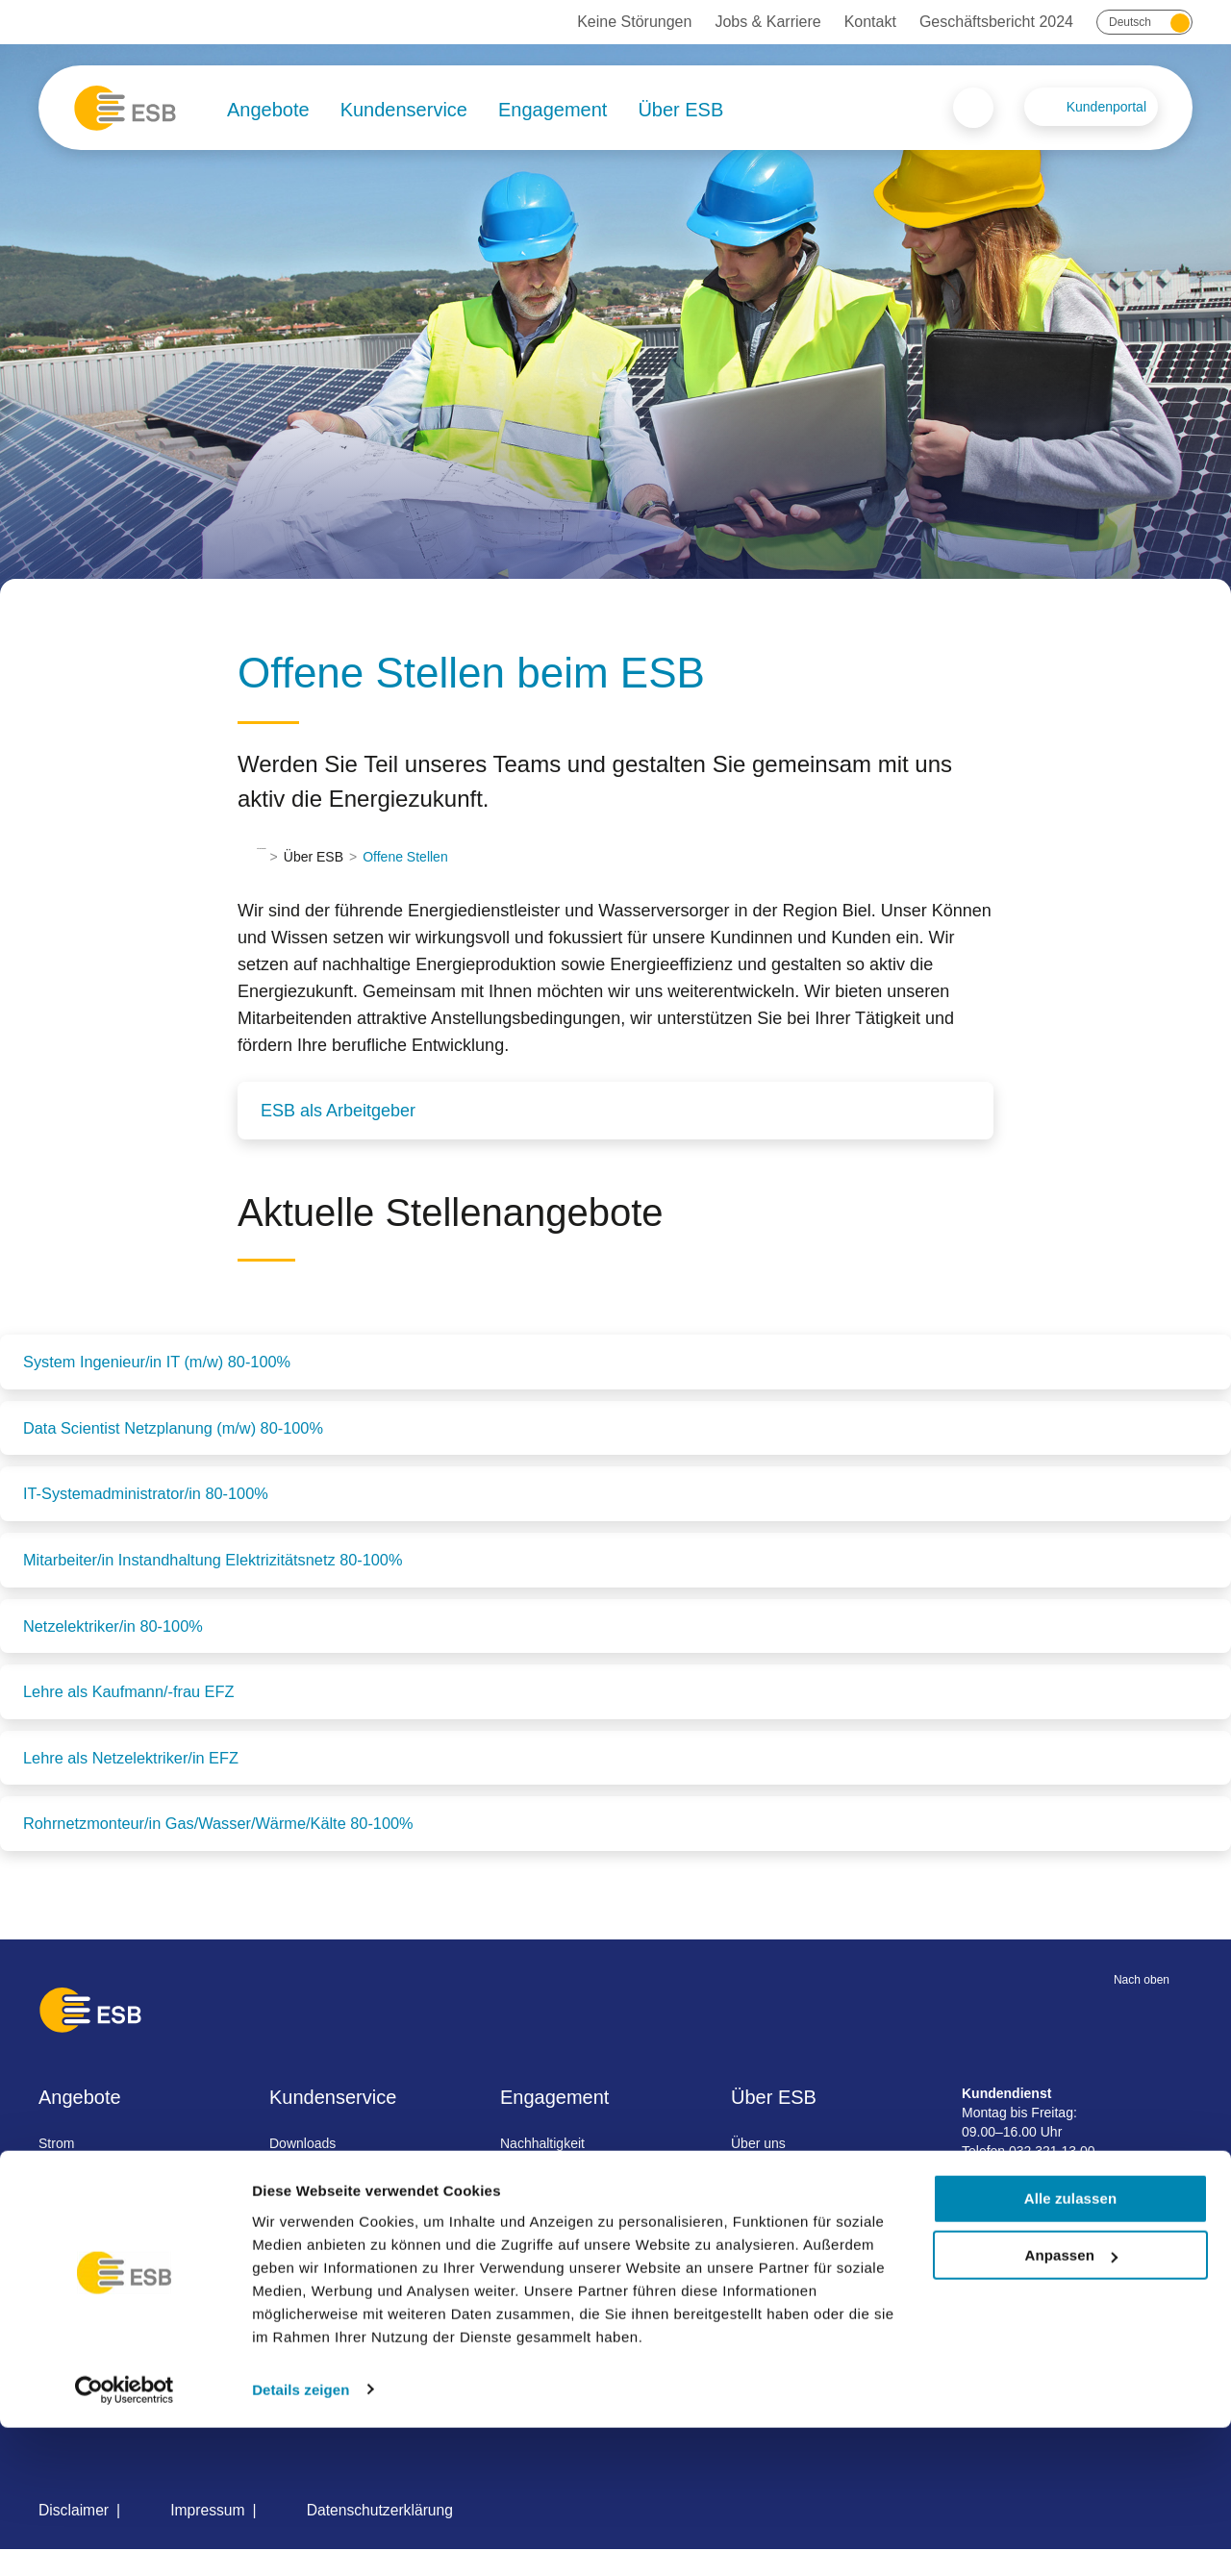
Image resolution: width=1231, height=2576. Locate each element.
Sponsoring (536, 2204)
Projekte (753, 2204)
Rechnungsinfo (320, 2238)
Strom (68, 2169)
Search (973, 108)
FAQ (289, 2204)
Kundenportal (1106, 106)
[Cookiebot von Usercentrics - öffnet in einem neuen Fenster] (124, 2538)
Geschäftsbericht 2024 (996, 21)
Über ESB (680, 109)
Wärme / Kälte (93, 2238)
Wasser (72, 2204)
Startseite (285, 856)
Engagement (552, 109)
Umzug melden (321, 2273)
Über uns (756, 2169)
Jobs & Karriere (767, 21)
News (746, 2238)
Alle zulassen (1070, 2347)
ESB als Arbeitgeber (338, 1110)
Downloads (309, 2169)
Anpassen (1071, 2404)
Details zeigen (300, 2538)
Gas (62, 2273)
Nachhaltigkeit (544, 2169)
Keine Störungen (634, 21)
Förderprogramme (556, 2238)
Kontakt (870, 21)
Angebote (268, 109)
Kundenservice (403, 109)
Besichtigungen (548, 2273)
